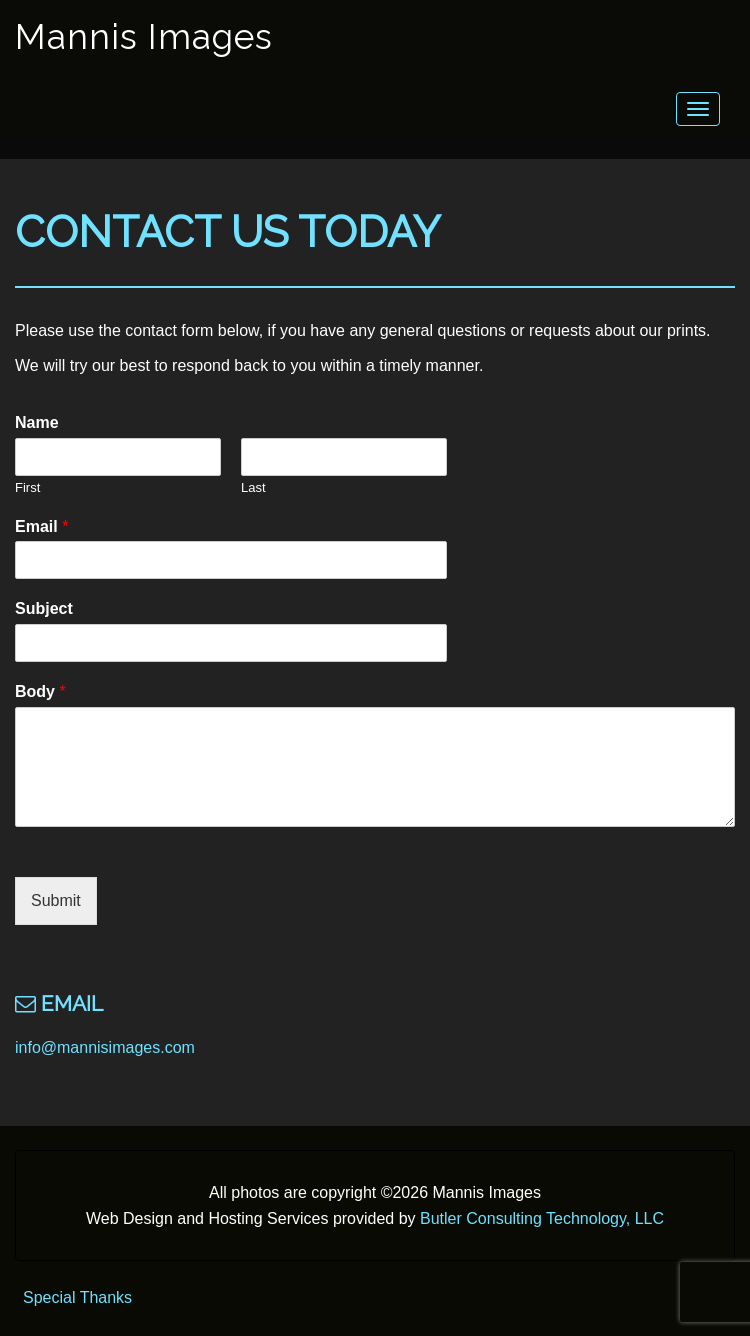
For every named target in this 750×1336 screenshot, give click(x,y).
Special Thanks (77, 1297)
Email (41, 526)
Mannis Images (144, 36)
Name (37, 422)
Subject (44, 608)
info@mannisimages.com (105, 1047)
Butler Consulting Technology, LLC (542, 1218)
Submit (56, 900)
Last (253, 487)
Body (40, 691)
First (27, 487)
